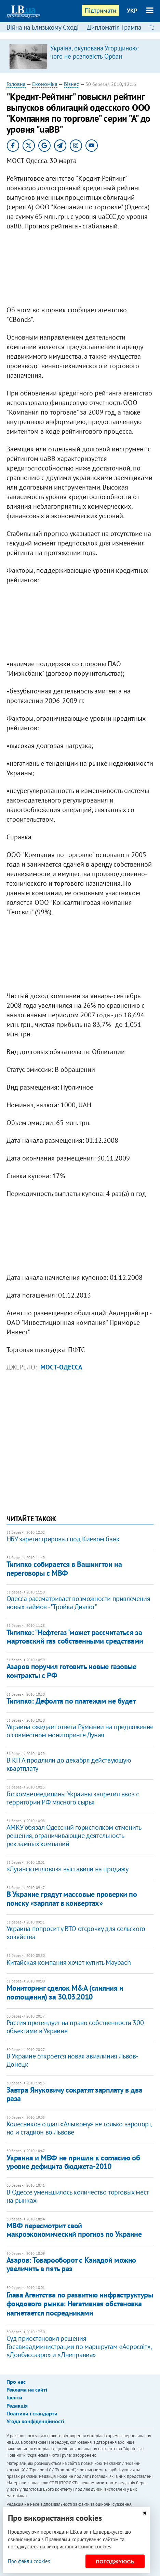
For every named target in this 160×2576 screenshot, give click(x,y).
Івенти (14, 2397)
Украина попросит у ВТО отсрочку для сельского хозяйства (75, 1932)
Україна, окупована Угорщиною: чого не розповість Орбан (94, 52)
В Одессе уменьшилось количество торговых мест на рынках (77, 2196)
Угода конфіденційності (35, 2421)
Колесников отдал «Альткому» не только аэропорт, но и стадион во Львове (78, 2128)
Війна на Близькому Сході (42, 27)
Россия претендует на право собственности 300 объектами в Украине (75, 2026)
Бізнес (71, 83)
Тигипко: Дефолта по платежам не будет (71, 1701)
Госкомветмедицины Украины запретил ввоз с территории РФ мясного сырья (72, 1798)
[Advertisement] (80, 269)
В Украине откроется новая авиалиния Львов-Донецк (72, 2060)
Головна (16, 83)
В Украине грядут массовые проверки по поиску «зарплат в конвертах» (71, 1898)
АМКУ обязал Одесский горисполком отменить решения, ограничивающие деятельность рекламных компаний (73, 1835)
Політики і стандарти (31, 2413)
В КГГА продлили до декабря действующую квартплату (68, 1764)
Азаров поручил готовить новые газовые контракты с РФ (71, 1671)
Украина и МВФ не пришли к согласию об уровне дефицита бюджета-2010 (73, 2162)
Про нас (16, 2381)
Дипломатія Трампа (114, 27)
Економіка (44, 83)
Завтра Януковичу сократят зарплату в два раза (74, 2094)
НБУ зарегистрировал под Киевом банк (63, 1538)
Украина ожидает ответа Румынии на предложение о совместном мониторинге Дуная (80, 1730)
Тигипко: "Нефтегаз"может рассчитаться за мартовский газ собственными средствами (74, 1637)
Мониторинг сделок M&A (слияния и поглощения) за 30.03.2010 (64, 1992)
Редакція (17, 2405)
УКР (132, 10)
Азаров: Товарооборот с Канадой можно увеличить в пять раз (71, 2264)
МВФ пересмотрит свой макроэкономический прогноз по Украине (74, 2230)
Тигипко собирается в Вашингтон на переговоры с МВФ (64, 1568)
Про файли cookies (29, 2561)
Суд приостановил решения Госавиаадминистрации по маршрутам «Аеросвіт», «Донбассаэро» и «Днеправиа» (78, 2346)
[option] (80, 56)
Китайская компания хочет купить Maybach (68, 1962)
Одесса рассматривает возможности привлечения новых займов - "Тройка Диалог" (78, 1602)
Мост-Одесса (61, 1367)
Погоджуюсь (115, 2561)
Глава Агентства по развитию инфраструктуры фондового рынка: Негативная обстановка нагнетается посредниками (79, 2304)
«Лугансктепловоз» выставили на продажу (67, 1868)
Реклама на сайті (26, 2389)
